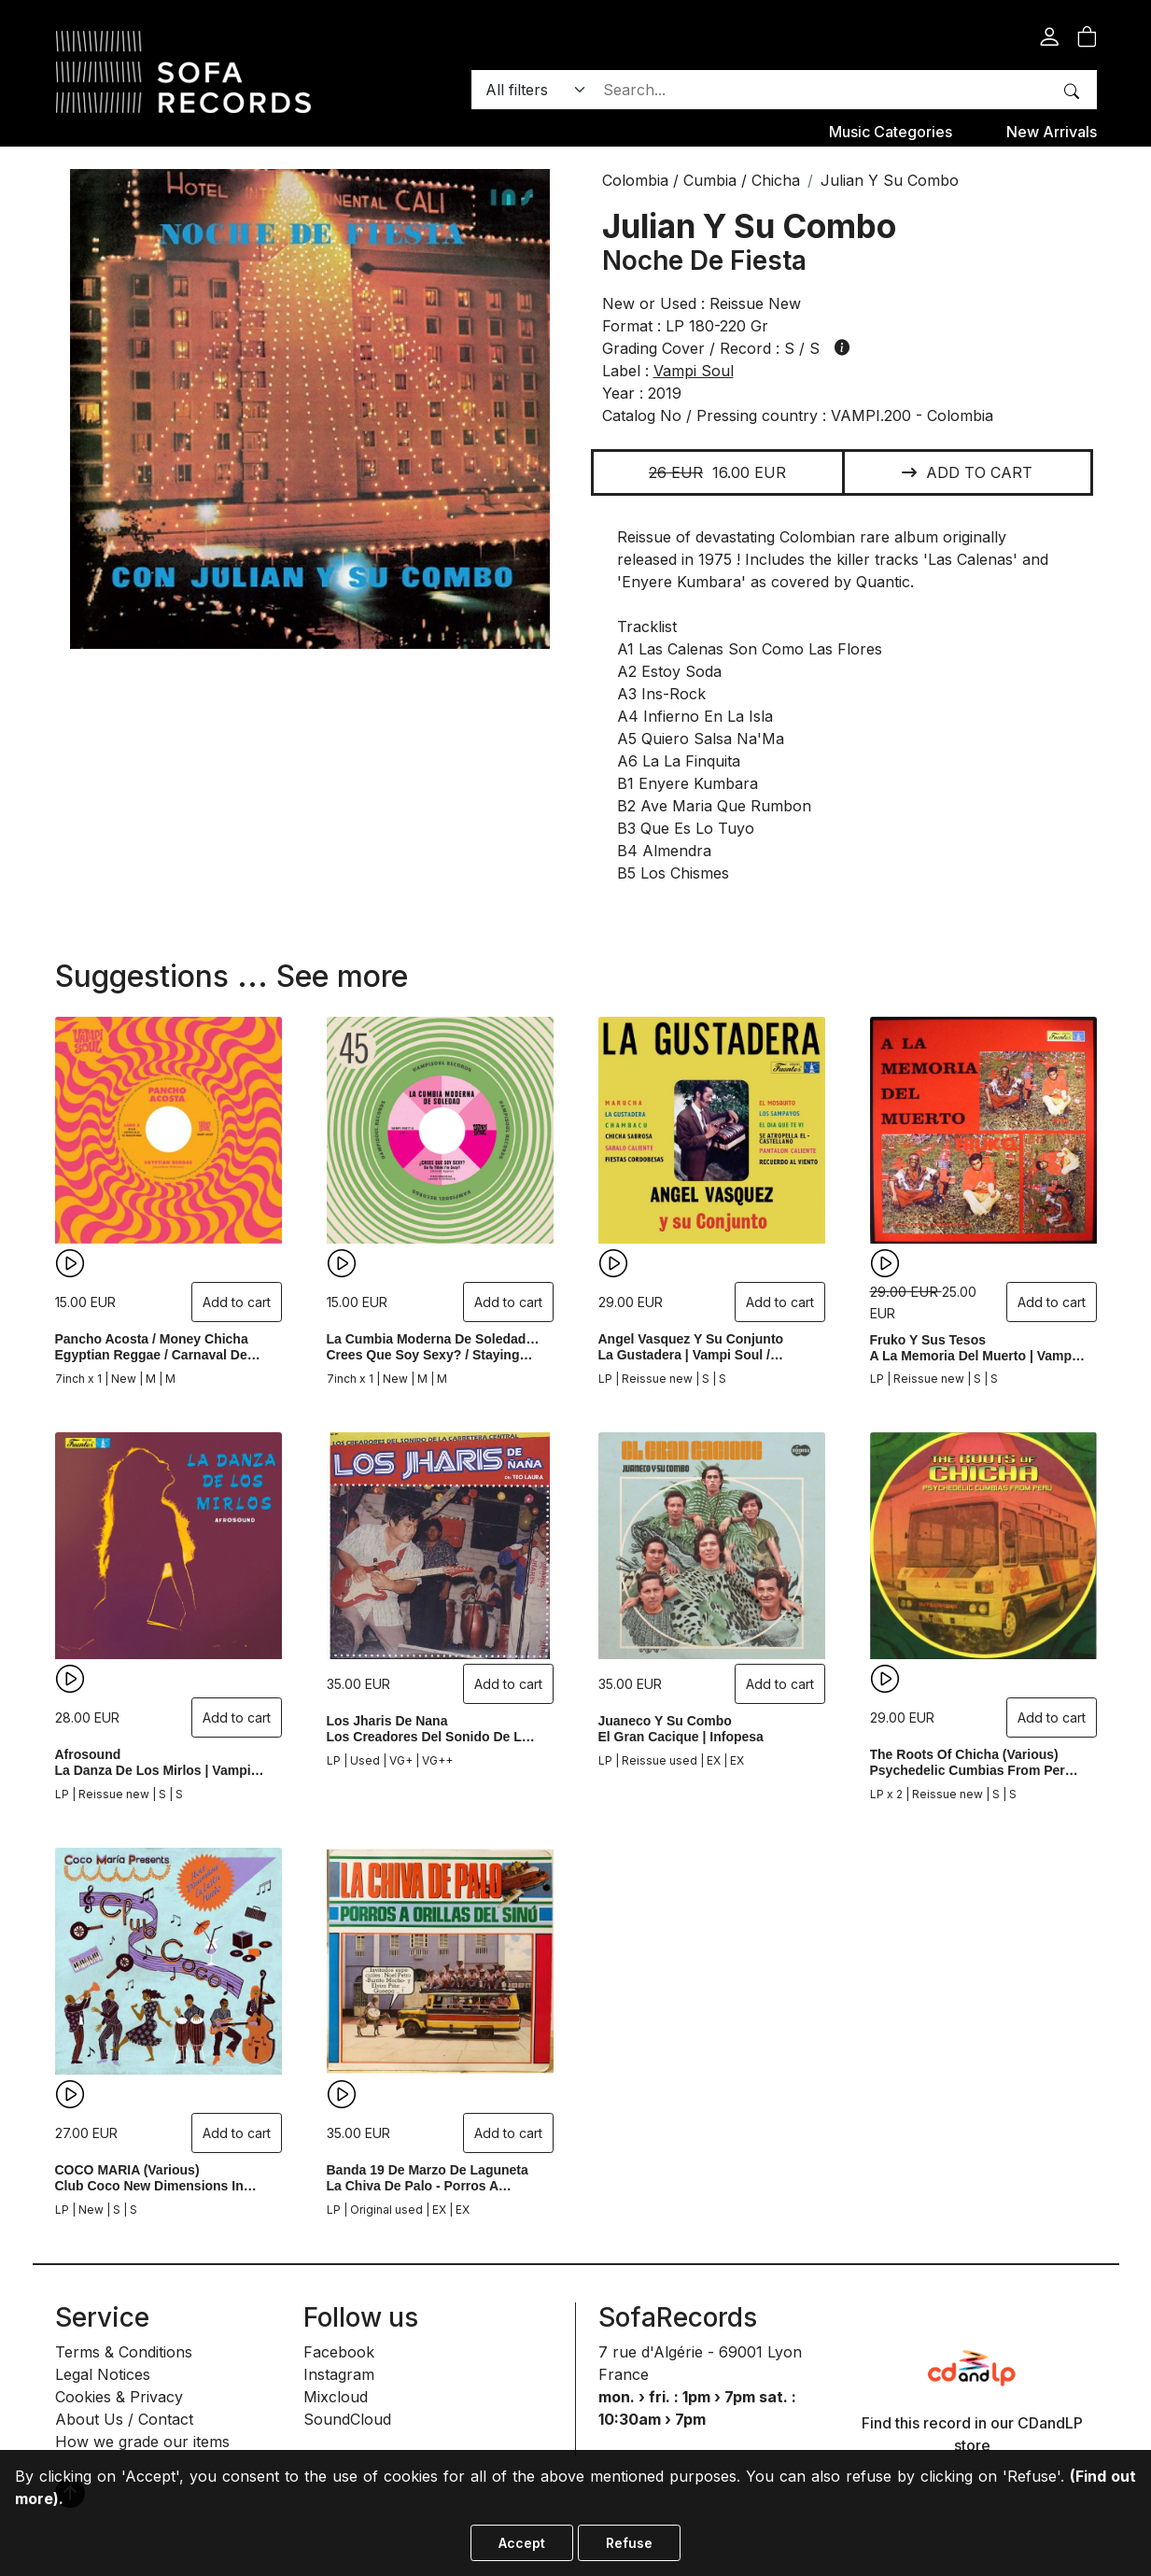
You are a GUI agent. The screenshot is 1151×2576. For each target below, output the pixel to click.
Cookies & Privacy (119, 2396)
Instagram (338, 2374)
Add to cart (967, 472)
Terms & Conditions (123, 2352)
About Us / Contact (124, 2419)
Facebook (338, 2352)
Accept (521, 2543)
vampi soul (693, 370)
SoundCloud (347, 2419)
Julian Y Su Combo (749, 226)
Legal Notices (102, 2374)
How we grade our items (142, 2441)
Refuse (629, 2543)
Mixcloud (335, 2396)
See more (342, 976)
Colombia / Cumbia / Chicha (701, 180)
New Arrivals (1051, 131)
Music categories (890, 131)
